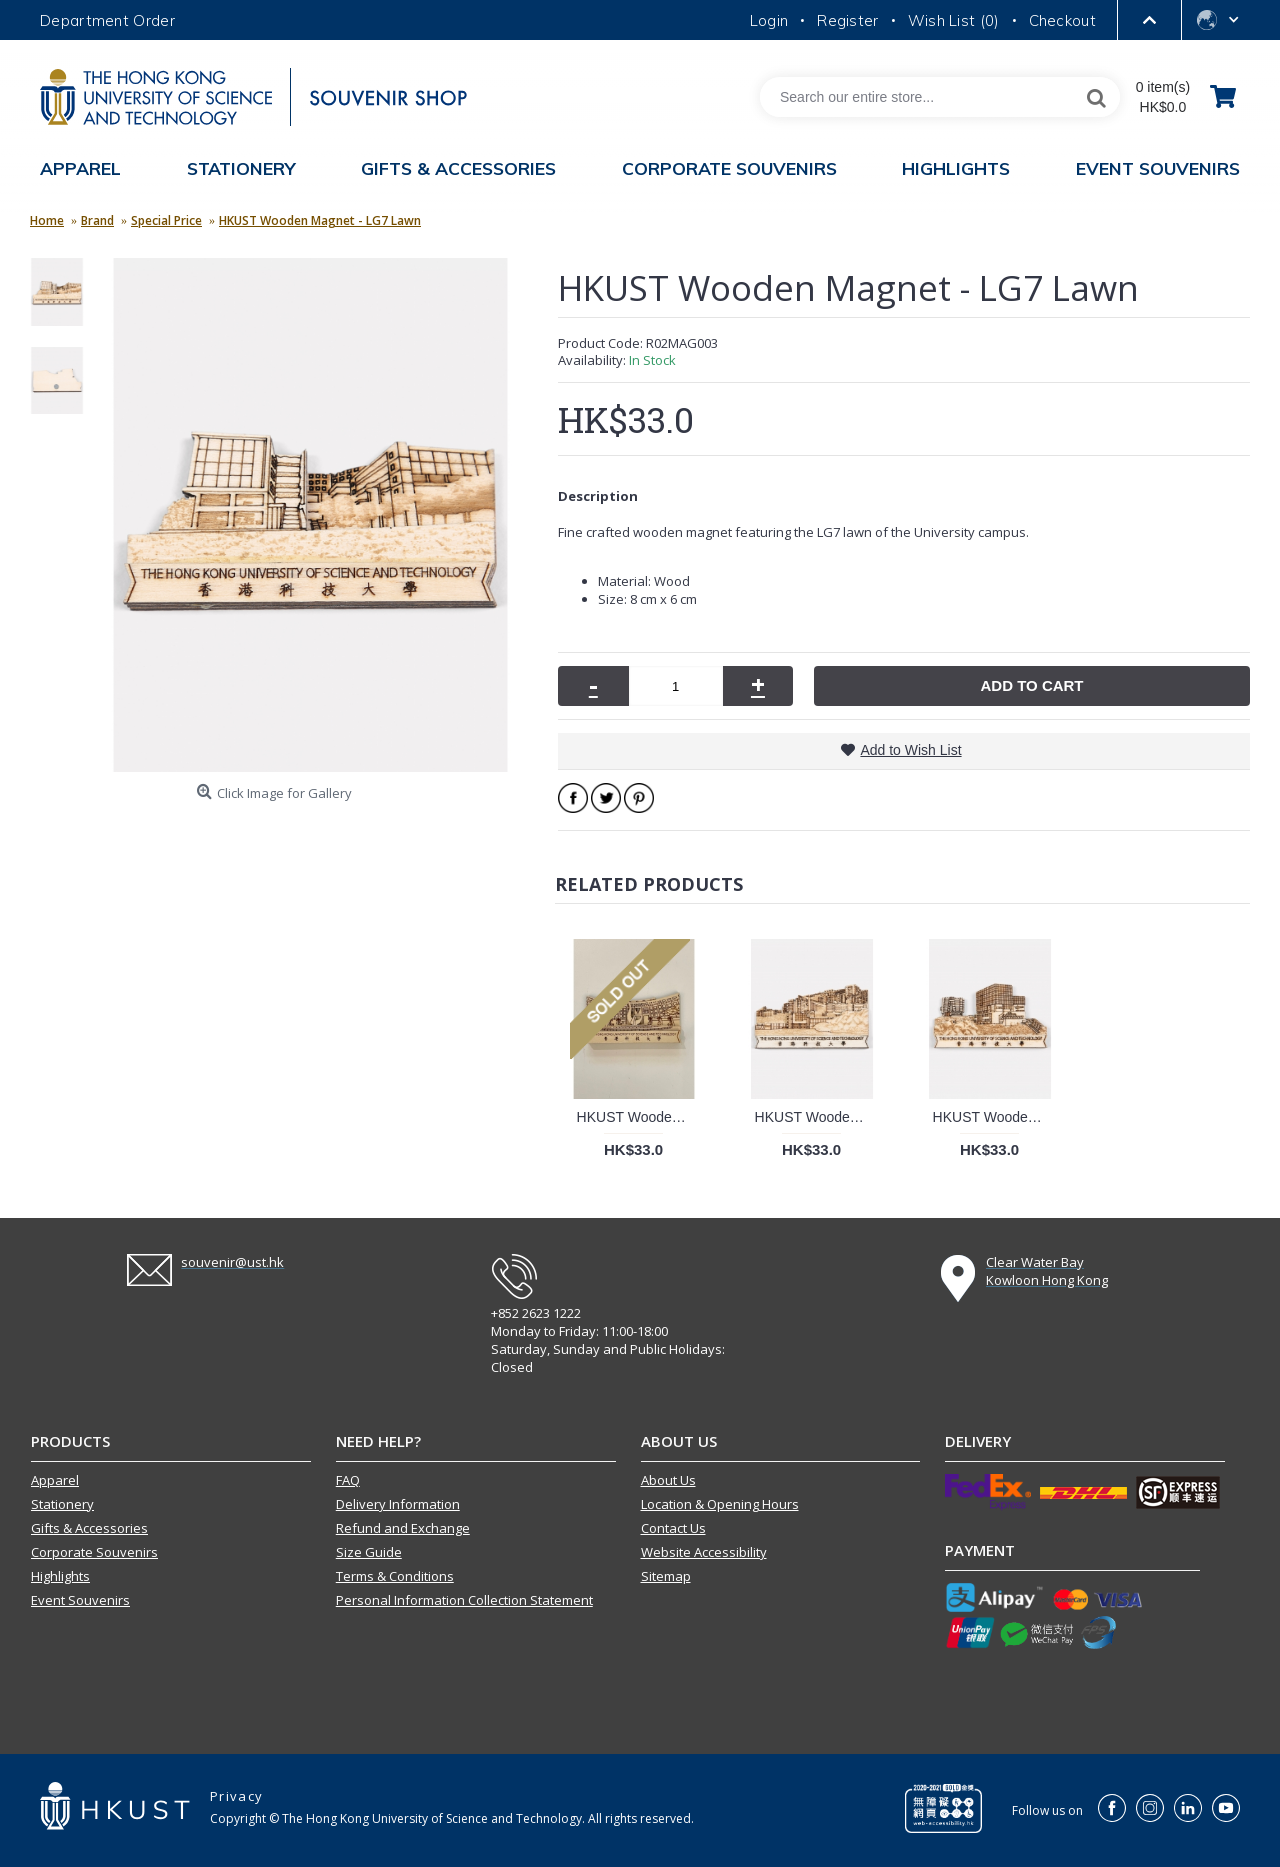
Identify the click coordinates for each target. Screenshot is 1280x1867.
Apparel (55, 1480)
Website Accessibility (704, 1552)
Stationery (62, 1504)
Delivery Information (398, 1504)
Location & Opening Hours (720, 1504)
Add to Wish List (910, 750)
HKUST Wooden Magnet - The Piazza (637, 1117)
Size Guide (369, 1552)
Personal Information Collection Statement (464, 1600)
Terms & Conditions (395, 1576)
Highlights (60, 1576)
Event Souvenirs (80, 1600)
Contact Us (673, 1528)
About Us (668, 1480)
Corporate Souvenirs (94, 1552)
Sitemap (666, 1576)
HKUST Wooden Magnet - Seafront (815, 1117)
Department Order (107, 20)
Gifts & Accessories (89, 1528)
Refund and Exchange (403, 1528)
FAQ (348, 1480)
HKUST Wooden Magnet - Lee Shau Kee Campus (993, 1117)
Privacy (236, 1796)
